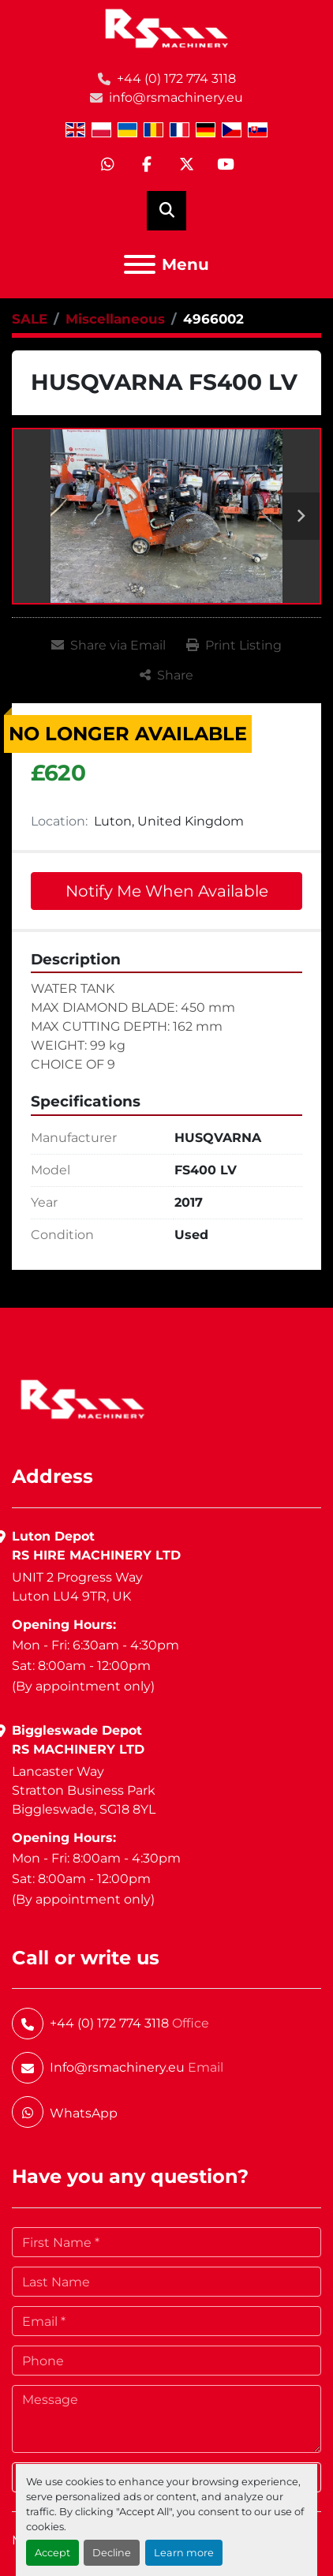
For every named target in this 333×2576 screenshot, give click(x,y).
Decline (111, 2553)
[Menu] (139, 264)
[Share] (166, 676)
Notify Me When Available (166, 891)
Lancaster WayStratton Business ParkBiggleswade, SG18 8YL (83, 1790)
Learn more (184, 2553)
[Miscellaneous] (115, 319)
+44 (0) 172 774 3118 (176, 78)
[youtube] (225, 165)
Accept (52, 2553)
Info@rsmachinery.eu (117, 2067)
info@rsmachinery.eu (176, 97)
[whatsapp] (107, 165)
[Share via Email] (108, 646)
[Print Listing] (234, 646)
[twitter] (186, 165)
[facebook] (146, 165)
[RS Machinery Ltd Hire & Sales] (82, 1398)
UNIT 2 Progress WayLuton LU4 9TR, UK (77, 1587)
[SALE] (29, 319)
